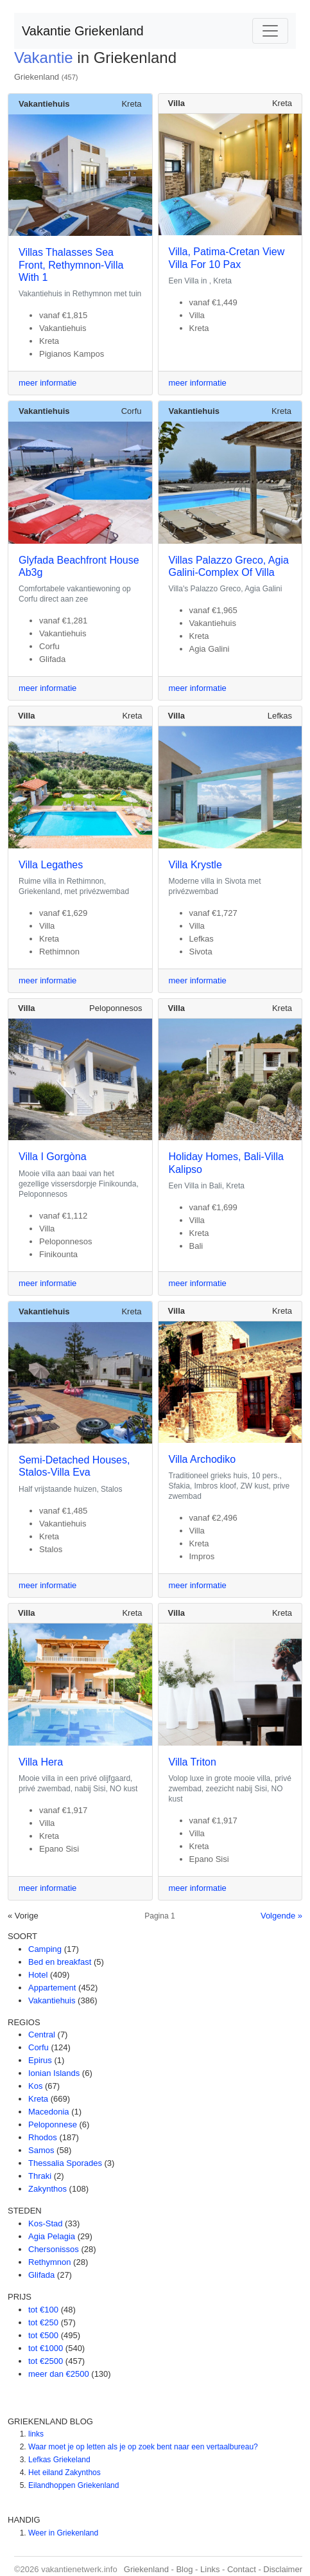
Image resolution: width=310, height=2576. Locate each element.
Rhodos (42, 2137)
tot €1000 (45, 2348)
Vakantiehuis (51, 2000)
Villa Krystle (195, 864)
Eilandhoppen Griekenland (73, 2485)
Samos (41, 2150)
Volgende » (281, 1915)
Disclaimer (282, 2569)
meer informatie (47, 383)
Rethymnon (49, 2262)
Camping (45, 1949)
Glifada (41, 2275)
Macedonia (48, 2111)
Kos (35, 2086)
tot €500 (43, 2335)
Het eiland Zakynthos (64, 2472)
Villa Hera (41, 1762)
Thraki (39, 2176)
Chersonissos (53, 2249)
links (36, 2433)
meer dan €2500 (58, 2374)
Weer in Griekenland (63, 2532)
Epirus (40, 2060)
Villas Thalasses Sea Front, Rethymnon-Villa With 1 (71, 264)
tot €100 (43, 2309)
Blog (184, 2569)
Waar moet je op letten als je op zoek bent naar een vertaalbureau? (143, 2446)
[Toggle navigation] (270, 31)
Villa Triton (192, 1762)
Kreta (131, 104)
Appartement (52, 1987)
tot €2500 (45, 2361)
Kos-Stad (45, 2223)
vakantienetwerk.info (79, 2569)
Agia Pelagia (51, 2236)
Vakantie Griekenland (83, 31)
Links (210, 2569)
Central (41, 2034)
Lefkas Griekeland (59, 2459)
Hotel (37, 1975)
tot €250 (43, 2322)
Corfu (131, 411)
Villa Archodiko (202, 1459)
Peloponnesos (115, 1008)
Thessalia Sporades (65, 2163)
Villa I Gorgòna (53, 1156)
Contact (241, 2569)
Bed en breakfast (59, 1962)
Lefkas (280, 715)
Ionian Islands (54, 2073)
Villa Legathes (51, 864)
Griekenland (36, 77)
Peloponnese (52, 2124)
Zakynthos (47, 2189)
